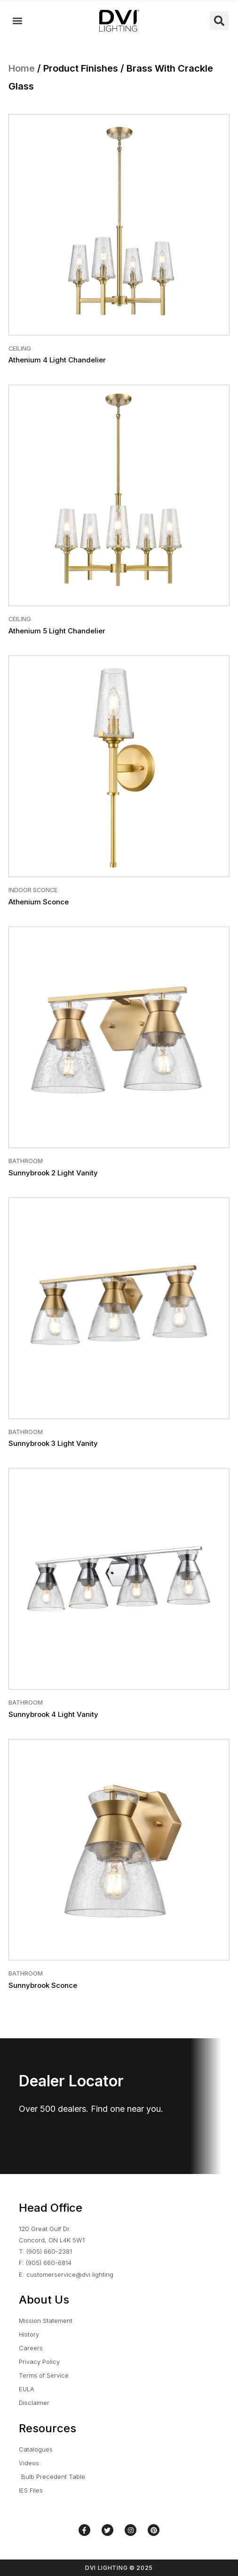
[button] (17, 21)
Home (21, 68)
